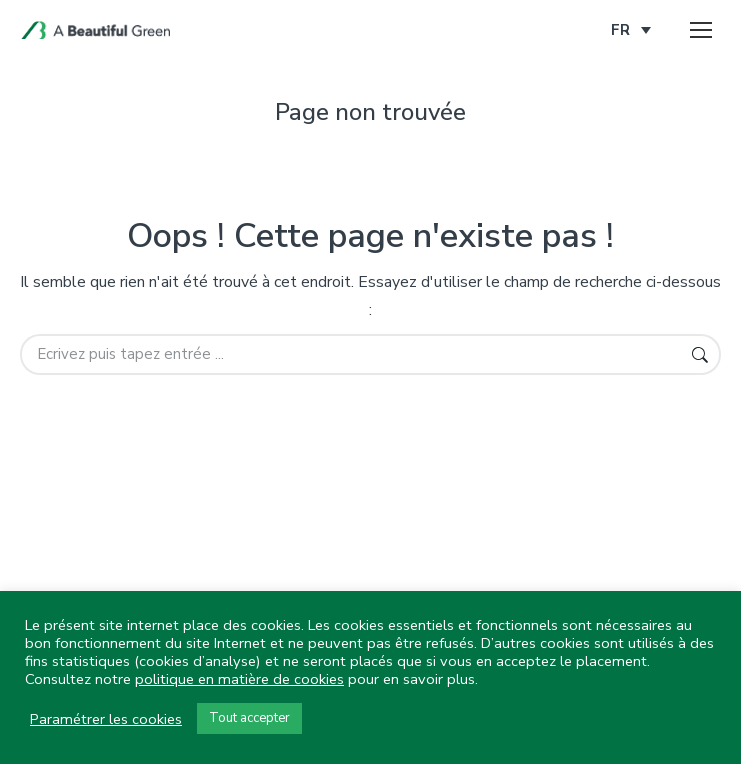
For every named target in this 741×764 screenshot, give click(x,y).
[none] (631, 30)
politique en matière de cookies (239, 679)
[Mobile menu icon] (701, 30)
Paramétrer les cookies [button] (106, 719)
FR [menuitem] (620, 30)
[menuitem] (631, 30)
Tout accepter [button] (249, 718)
